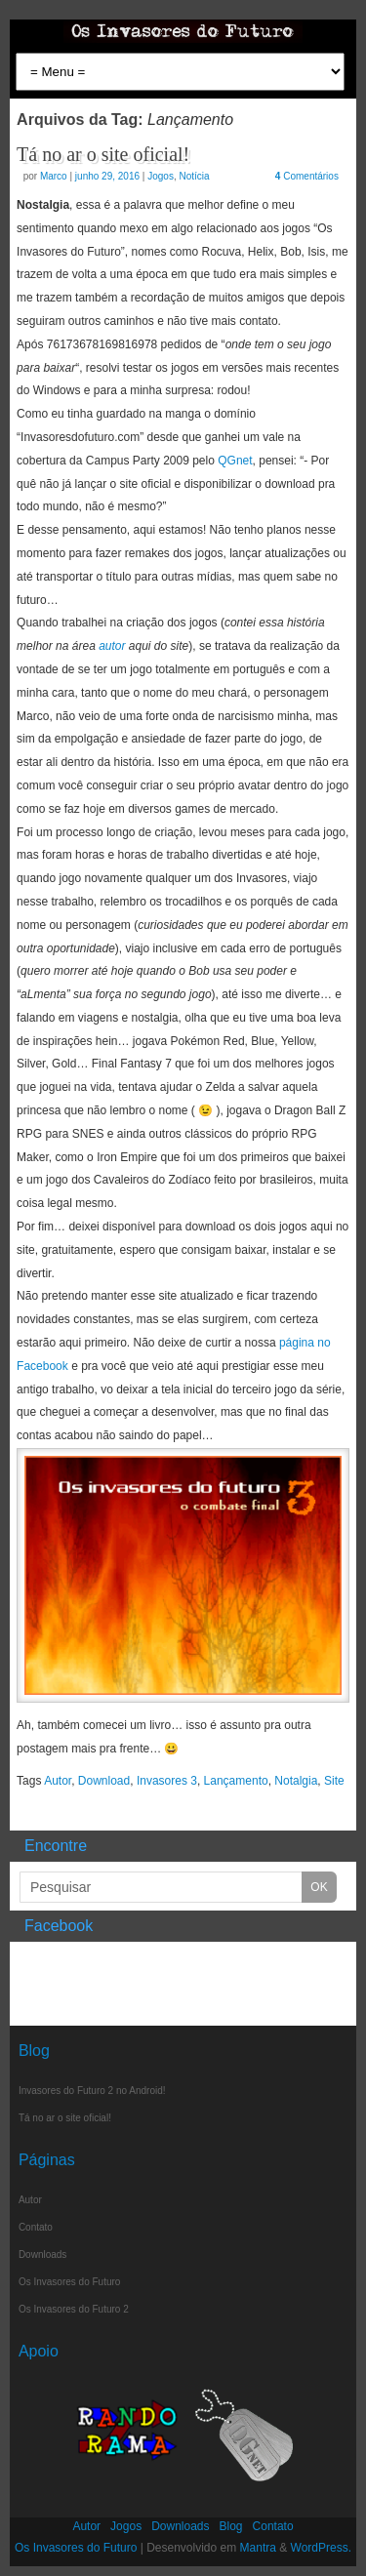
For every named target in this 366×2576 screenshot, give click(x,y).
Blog (231, 2526)
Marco (53, 176)
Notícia (194, 176)
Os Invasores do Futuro (70, 2281)
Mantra (258, 2548)
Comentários (307, 176)
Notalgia (295, 1781)
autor (112, 646)
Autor (57, 1781)
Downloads (42, 2254)
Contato (36, 2227)
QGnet (235, 460)
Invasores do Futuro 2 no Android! (92, 2090)
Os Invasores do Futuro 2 (74, 2309)
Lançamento (236, 1781)
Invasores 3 (167, 1781)
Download (104, 1781)
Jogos (160, 176)
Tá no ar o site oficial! (103, 154)
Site (334, 1781)
